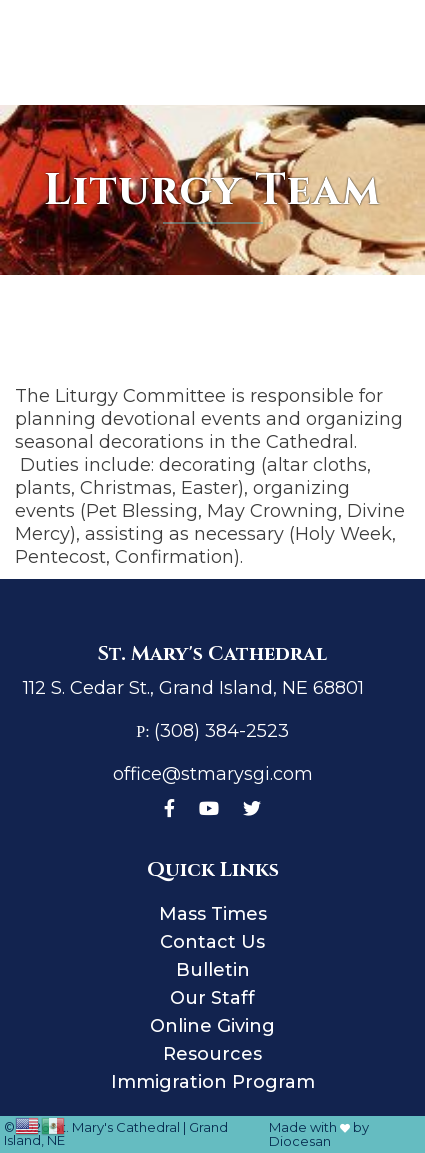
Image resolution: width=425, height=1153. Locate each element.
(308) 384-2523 (221, 731)
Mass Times (213, 914)
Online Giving (212, 1026)
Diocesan (300, 1141)
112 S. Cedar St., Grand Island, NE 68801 (193, 688)
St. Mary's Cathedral (116, 1127)
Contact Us (212, 942)
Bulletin (213, 970)
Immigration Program (213, 1082)
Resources (212, 1054)
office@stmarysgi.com (213, 774)
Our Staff (212, 998)
